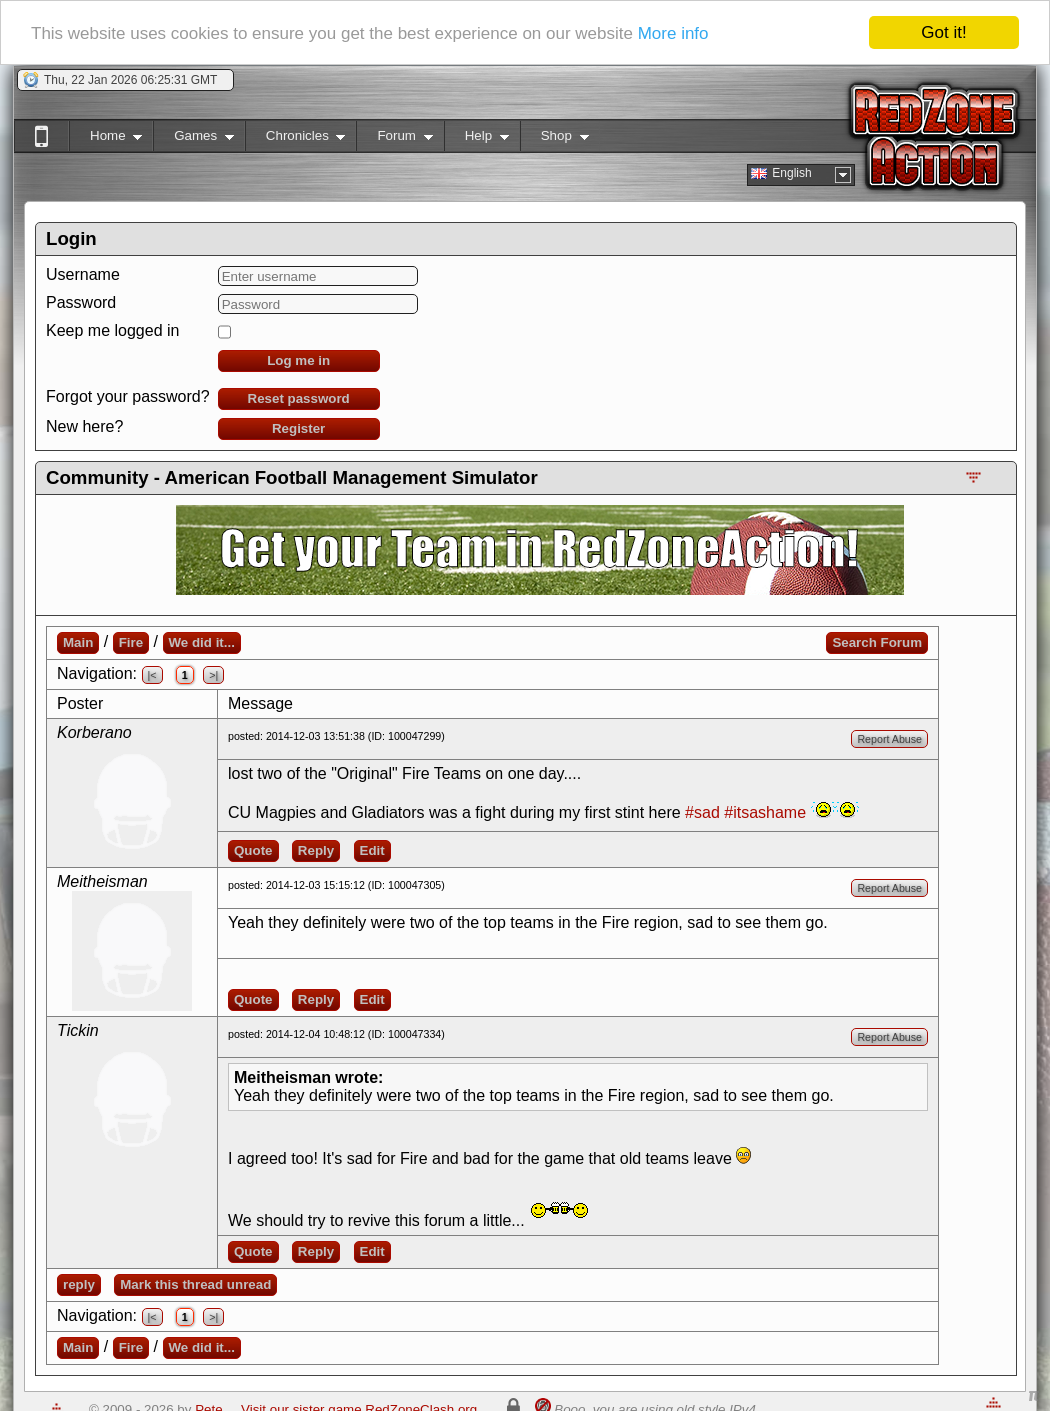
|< (152, 675)
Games (193, 139)
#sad (702, 812)
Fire (131, 642)
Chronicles (295, 139)
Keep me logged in (112, 330)
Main (78, 642)
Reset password (299, 398)
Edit (372, 850)
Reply (316, 850)
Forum (394, 139)
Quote (253, 850)
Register (298, 428)
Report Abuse (889, 739)
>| (213, 675)
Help (476, 139)
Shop (554, 139)
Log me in (298, 360)
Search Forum (877, 642)
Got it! (943, 32)
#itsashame (765, 812)
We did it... (202, 642)
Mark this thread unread (195, 1284)
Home (105, 139)
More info (673, 32)
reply (79, 1284)
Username (83, 274)
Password (81, 302)
